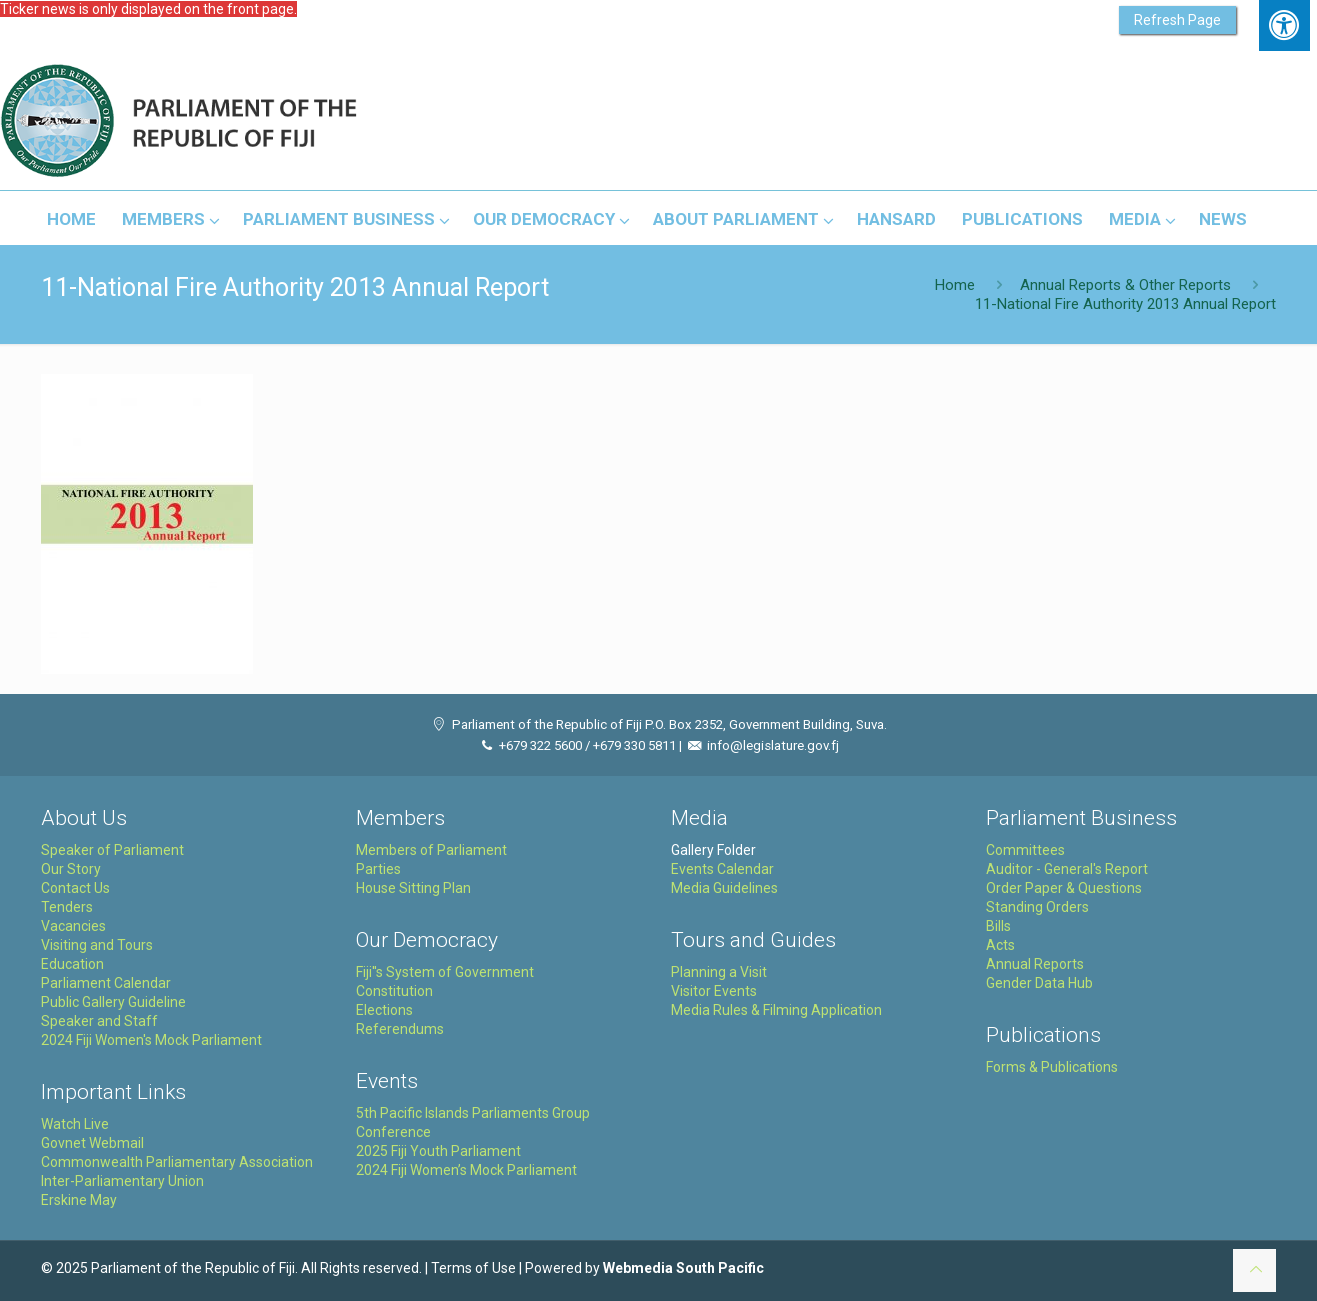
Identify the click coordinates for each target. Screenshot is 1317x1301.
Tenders (67, 907)
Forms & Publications (1052, 1067)
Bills (998, 926)
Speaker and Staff (99, 1021)
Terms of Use (473, 1268)
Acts (1000, 945)
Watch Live (75, 1124)
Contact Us (75, 888)
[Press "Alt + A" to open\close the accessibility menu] (1284, 25)
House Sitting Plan (413, 888)
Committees (1025, 850)
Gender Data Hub (1039, 983)
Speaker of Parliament (112, 850)
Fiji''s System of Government (445, 972)
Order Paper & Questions (1064, 888)
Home (955, 285)
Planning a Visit (719, 972)
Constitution (394, 991)
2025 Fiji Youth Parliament (438, 1151)
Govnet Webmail (92, 1143)
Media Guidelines (724, 888)
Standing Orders (1037, 907)
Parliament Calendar (106, 983)
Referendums (400, 1029)
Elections (384, 1010)
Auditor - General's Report (1067, 869)
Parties (378, 869)
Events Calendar (722, 869)
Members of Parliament (431, 850)
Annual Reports (1035, 964)
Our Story (71, 869)
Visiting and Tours (97, 945)
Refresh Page (1177, 20)
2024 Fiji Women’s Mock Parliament (466, 1170)
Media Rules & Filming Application (776, 1010)
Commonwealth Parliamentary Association (177, 1162)
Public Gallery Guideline (113, 1002)
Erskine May (79, 1200)
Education (72, 964)
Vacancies (73, 926)
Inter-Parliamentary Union (122, 1181)
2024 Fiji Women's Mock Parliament (151, 1040)
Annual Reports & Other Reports (1125, 285)
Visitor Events (714, 991)
